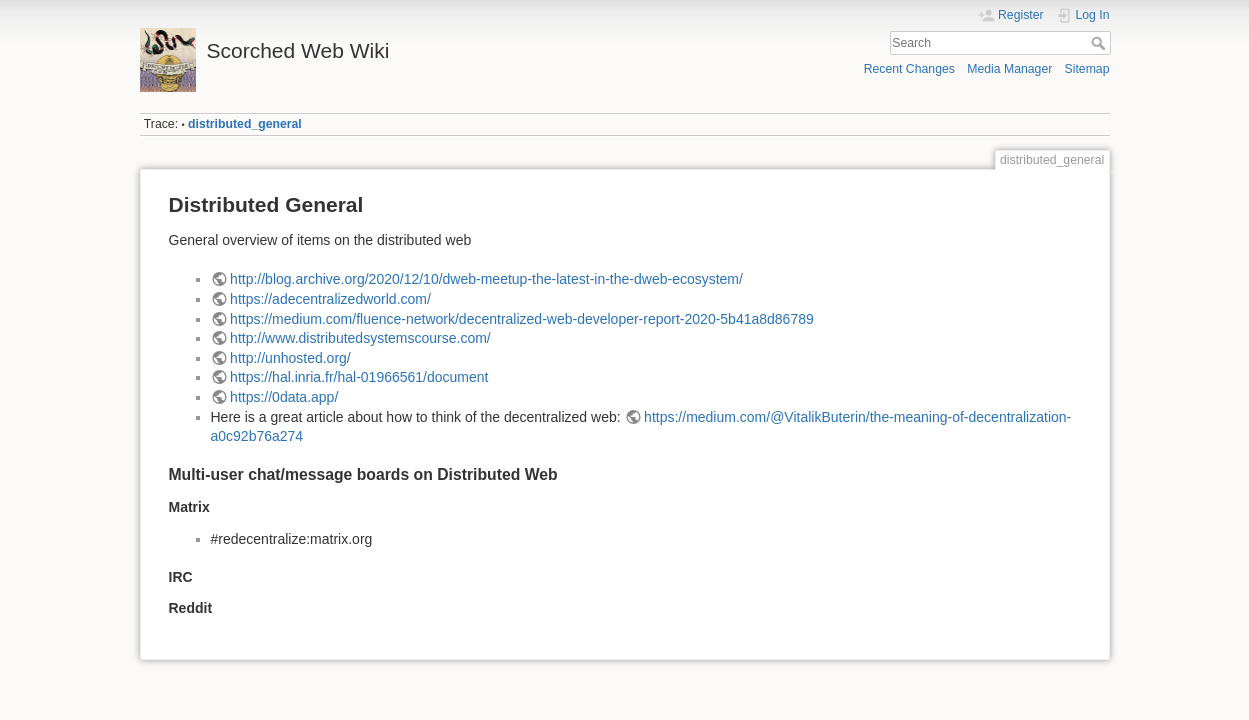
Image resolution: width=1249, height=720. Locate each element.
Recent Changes (909, 69)
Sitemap (1087, 69)
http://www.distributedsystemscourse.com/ (360, 338)
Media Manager (1009, 69)
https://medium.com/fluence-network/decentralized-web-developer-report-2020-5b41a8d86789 (522, 319)
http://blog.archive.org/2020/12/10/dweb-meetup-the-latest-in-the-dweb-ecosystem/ (486, 279)
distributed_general (245, 124)
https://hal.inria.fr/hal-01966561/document (359, 377)
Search (1100, 43)
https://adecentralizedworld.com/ (330, 299)
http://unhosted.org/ (290, 358)
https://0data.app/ (284, 397)
